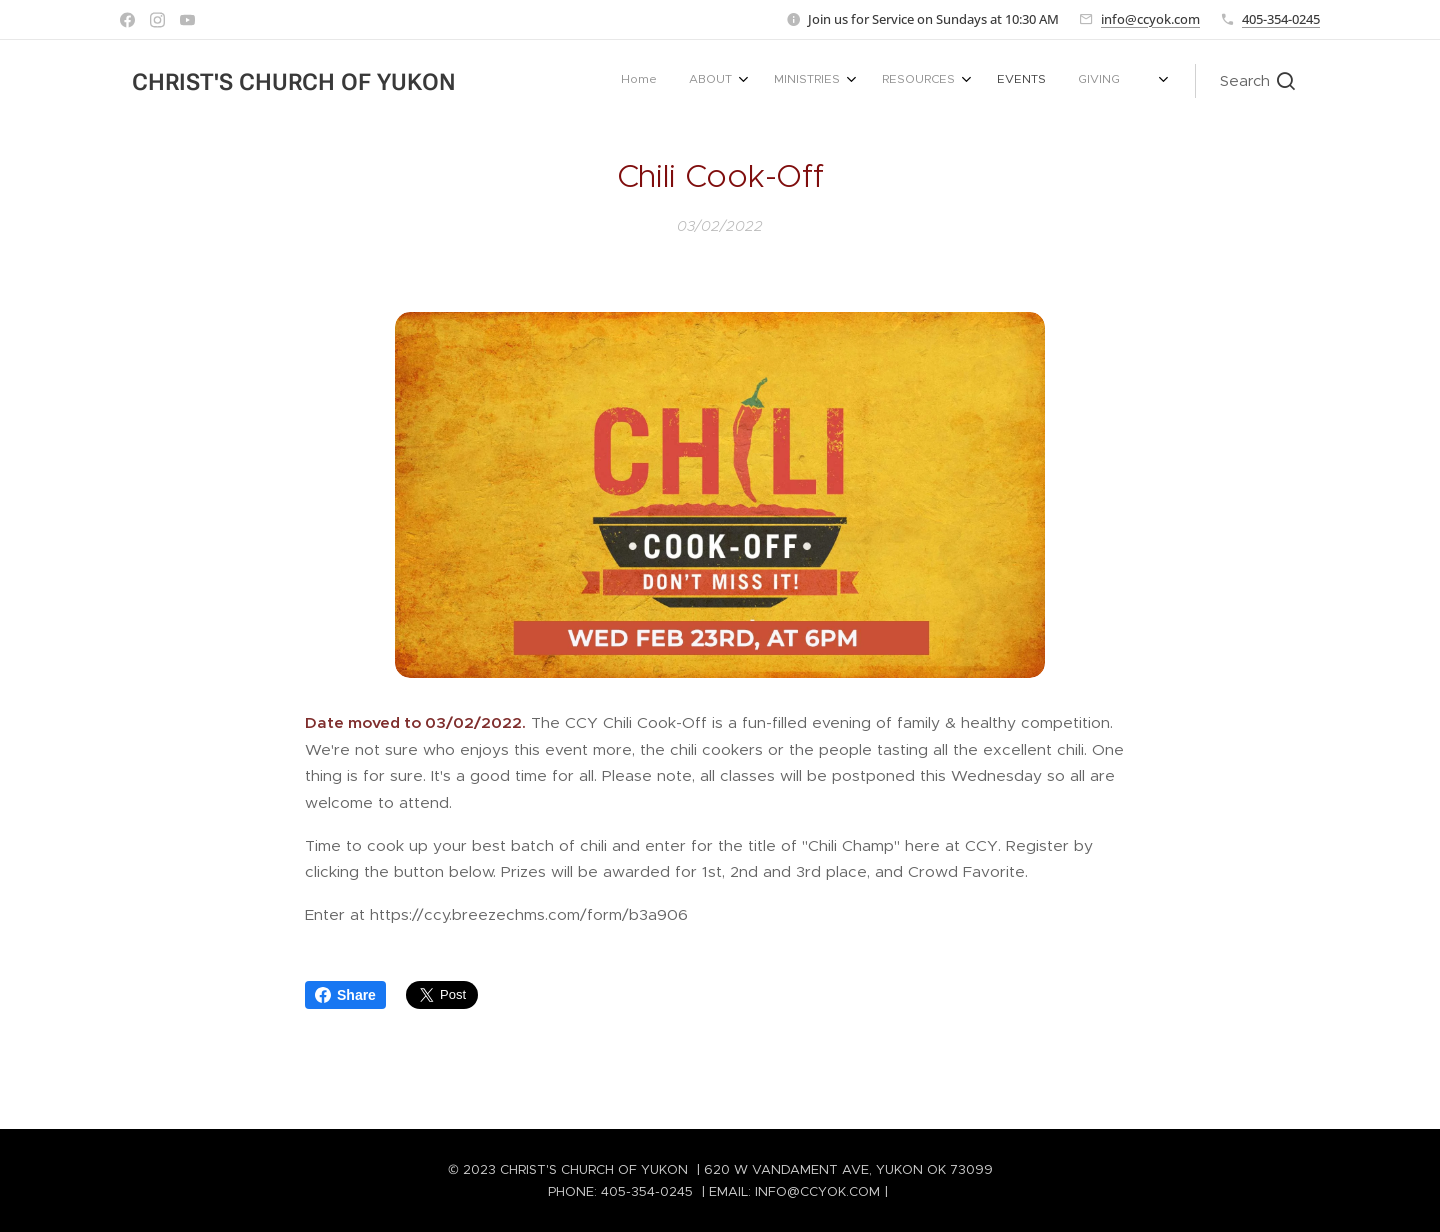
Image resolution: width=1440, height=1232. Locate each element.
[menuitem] (926, 81)
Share (345, 995)
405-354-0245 (1281, 19)
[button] (1257, 81)
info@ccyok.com (1150, 19)
